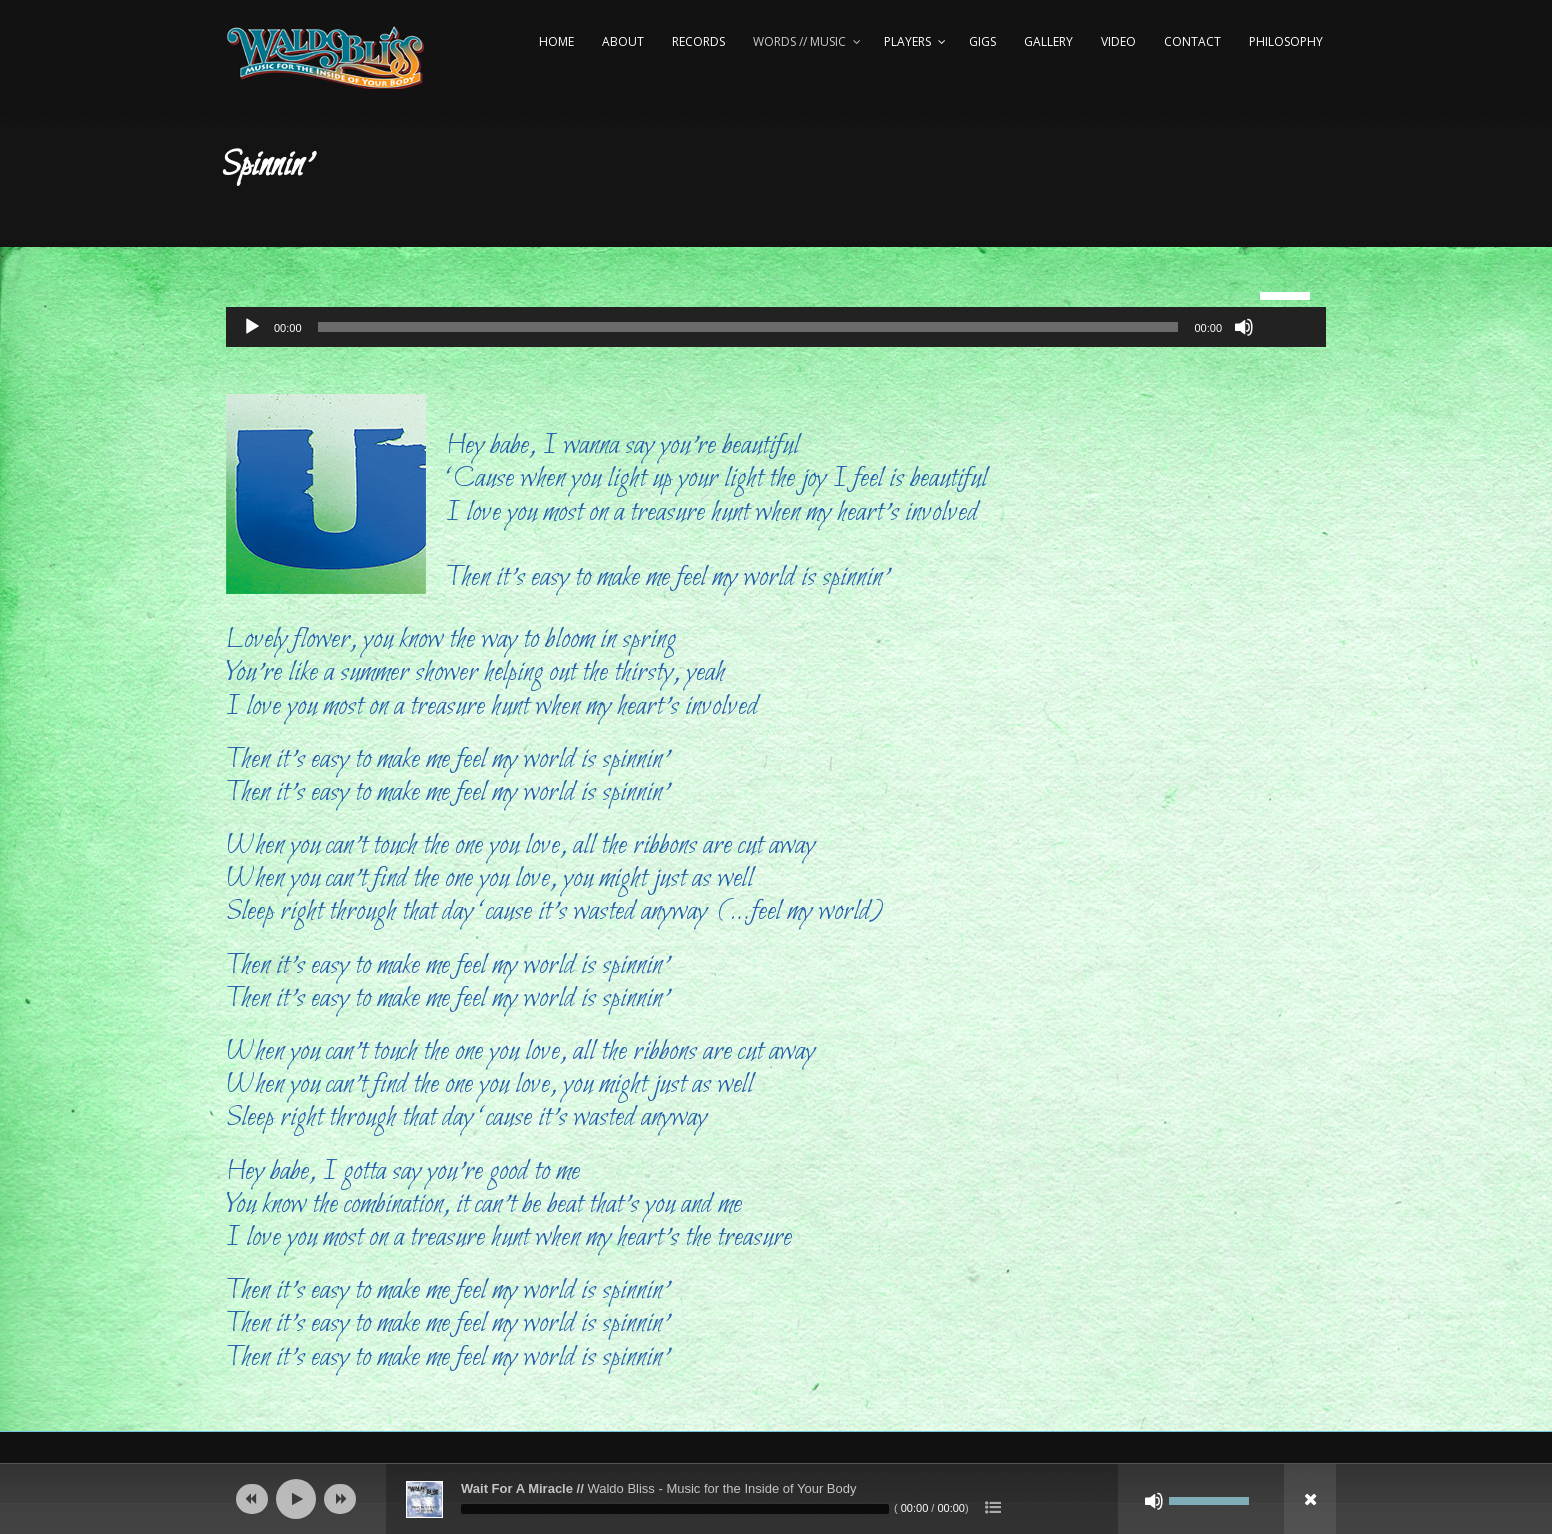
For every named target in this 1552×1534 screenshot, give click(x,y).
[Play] (252, 327)
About (623, 41)
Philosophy (1286, 41)
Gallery (1048, 41)
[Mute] (1244, 327)
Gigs (982, 41)
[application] (776, 327)
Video (1118, 41)
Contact (1192, 41)
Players (907, 41)
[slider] (748, 327)
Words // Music (799, 41)
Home (556, 41)
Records (698, 41)
